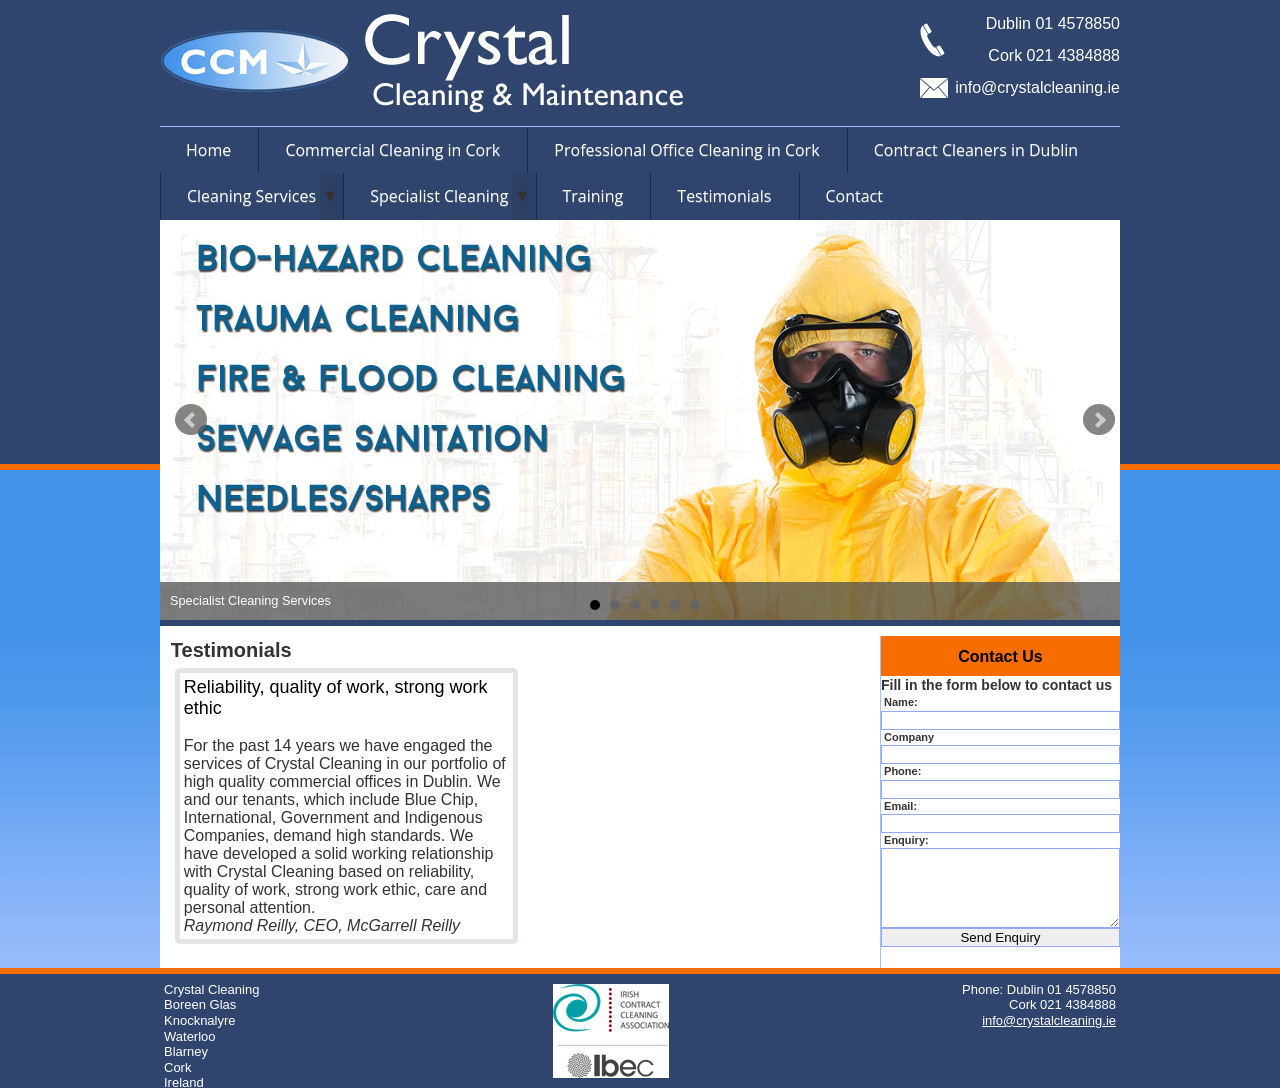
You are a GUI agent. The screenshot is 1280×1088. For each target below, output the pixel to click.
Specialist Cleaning (439, 196)
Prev (191, 420)
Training (593, 196)
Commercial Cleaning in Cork (392, 150)
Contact (854, 196)
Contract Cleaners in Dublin (976, 150)
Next (1099, 420)
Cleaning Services (251, 196)
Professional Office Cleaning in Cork (686, 150)
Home (208, 150)
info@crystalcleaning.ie (1037, 87)
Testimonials (724, 196)
